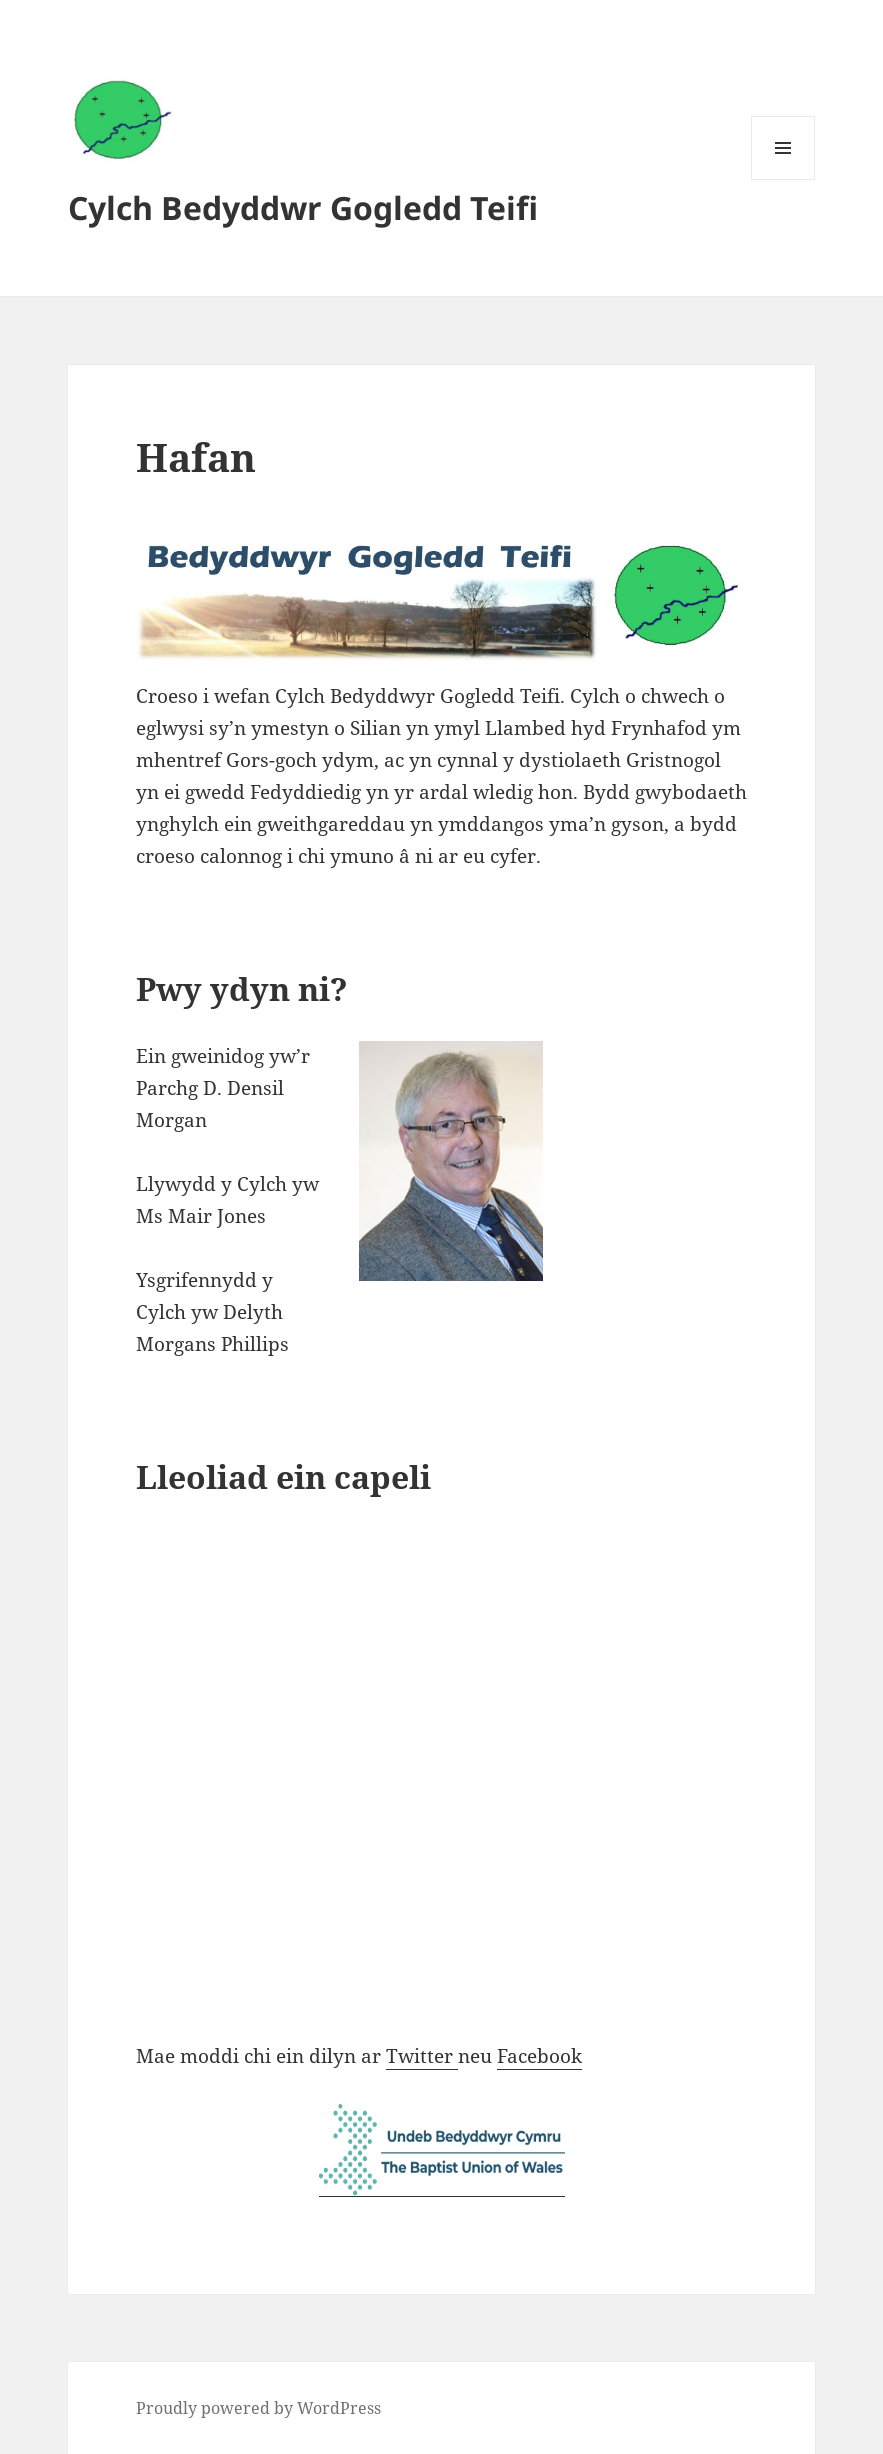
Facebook (539, 2056)
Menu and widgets (783, 179)
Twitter (422, 2056)
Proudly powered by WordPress (258, 2408)
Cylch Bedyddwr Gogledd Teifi (303, 207)
